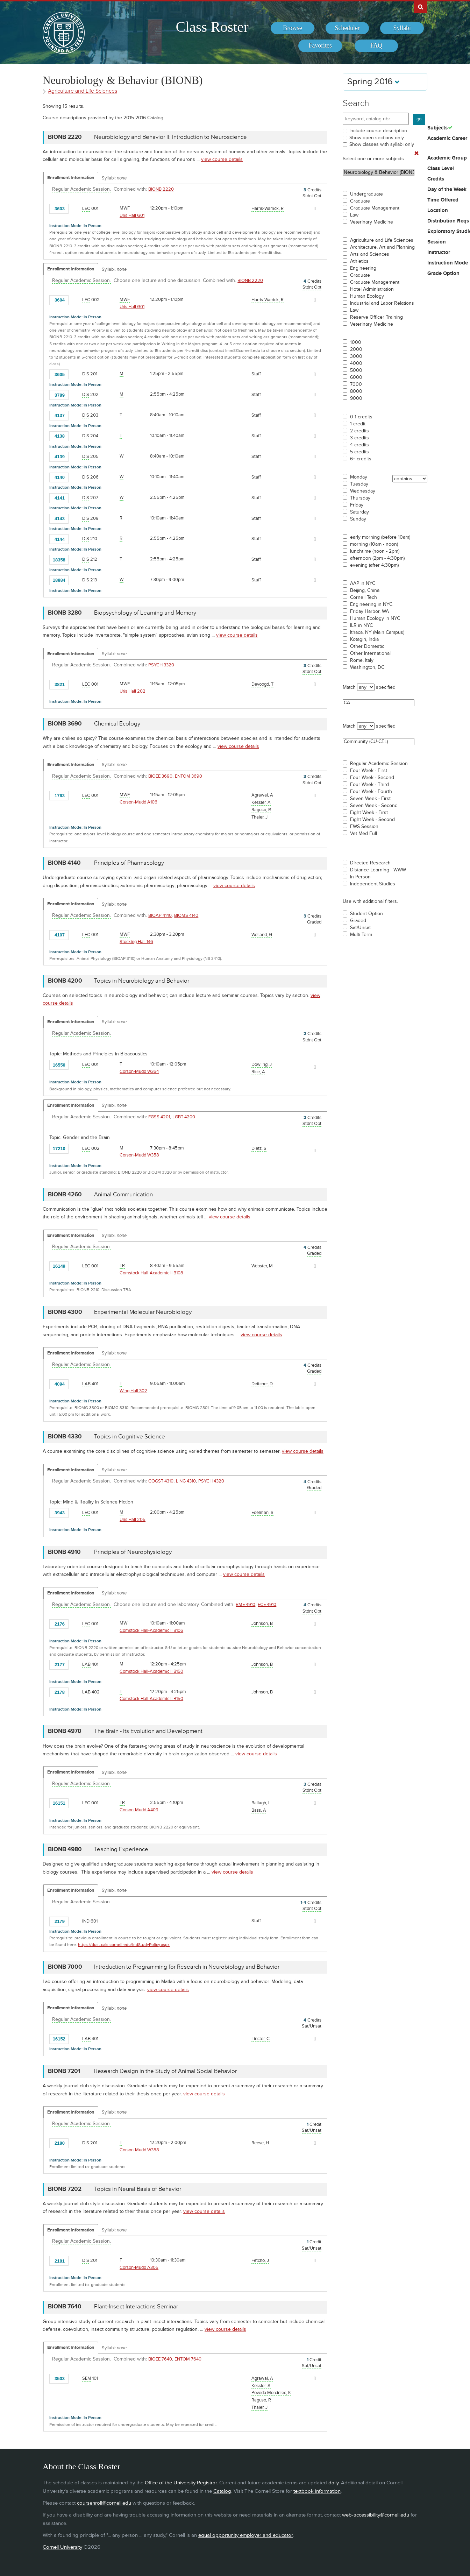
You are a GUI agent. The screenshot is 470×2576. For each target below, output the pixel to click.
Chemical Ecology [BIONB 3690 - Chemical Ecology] (117, 723)
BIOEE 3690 (160, 776)
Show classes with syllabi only (381, 144)
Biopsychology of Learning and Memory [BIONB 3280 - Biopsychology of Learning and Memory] (145, 612)
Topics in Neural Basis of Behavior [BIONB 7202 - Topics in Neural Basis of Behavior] (137, 2189)
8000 (356, 391)
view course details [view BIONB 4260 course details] (229, 1217)
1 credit (357, 424)
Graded (358, 920)
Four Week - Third (369, 784)
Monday (358, 477)
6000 (356, 377)
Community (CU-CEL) (378, 741)
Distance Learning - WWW (378, 870)
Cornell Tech (363, 597)
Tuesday (359, 484)
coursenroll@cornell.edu (104, 2503)
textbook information (317, 2491)
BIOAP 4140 (160, 915)
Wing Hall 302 (133, 1391)
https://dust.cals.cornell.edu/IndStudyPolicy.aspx (124, 1944)
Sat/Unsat (360, 927)
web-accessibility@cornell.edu (375, 2515)
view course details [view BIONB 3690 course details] (238, 746)
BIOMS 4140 (186, 915)
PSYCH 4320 (211, 1481)
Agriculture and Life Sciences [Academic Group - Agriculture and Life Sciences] (82, 91)
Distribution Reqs (448, 221)
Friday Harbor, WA (369, 611)
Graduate (360, 201)
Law (354, 215)
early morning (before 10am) (380, 537)
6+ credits (360, 459)
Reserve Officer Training (376, 317)
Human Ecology (367, 296)
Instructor (438, 252)
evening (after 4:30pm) (374, 565)
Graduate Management (374, 208)
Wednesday (362, 491)
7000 (356, 384)
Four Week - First (368, 770)
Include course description (378, 131)
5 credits (359, 452)
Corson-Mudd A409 (139, 1810)
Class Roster (212, 27)
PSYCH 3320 (161, 665)
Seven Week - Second (374, 805)
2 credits (359, 431)
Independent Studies (372, 884)
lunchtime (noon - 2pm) (374, 551)
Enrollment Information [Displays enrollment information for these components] (70, 178)
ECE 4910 (267, 1604)
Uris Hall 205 (132, 1519)
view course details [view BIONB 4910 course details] (244, 1574)
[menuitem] (292, 28)
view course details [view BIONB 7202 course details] (204, 2211)
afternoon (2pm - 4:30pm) (377, 558)
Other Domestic (367, 646)
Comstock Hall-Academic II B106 (151, 1630)
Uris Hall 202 (132, 691)
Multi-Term (361, 934)
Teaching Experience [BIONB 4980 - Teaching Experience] (121, 1849)
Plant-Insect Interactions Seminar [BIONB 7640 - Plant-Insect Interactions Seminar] (136, 2306)
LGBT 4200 (183, 1117)
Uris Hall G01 (132, 215)
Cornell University (62, 2547)
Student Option (366, 913)
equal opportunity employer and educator (245, 2535)
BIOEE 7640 (160, 2359)
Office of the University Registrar (181, 2482)
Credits (435, 179)
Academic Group (447, 158)
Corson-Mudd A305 (139, 2267)
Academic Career (447, 138)
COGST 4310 (160, 1481)
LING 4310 (186, 1481)
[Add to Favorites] (75, 208)
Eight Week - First (369, 812)
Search (356, 103)
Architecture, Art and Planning (382, 247)
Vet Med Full (363, 833)
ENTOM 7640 (188, 2359)
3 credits (359, 438)
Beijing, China (364, 590)
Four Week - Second (372, 777)
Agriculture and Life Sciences (381, 240)
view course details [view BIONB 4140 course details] (234, 886)
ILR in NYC (361, 625)
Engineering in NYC (371, 604)
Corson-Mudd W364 (139, 1071)
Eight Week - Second (372, 819)
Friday (356, 505)
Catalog (222, 2491)
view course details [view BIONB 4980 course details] (232, 1872)
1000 (355, 342)
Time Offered (442, 200)
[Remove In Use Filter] (416, 153)
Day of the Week (447, 189)
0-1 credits (361, 417)
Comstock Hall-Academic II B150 (151, 1671)
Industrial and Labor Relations (382, 303)
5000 (356, 370)
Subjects (437, 128)
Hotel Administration (372, 289)
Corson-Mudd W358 (139, 1155)
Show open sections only (376, 138)
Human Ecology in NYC (375, 618)
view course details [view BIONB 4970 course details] (256, 1754)
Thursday (360, 498)
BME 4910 (245, 1604)
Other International (370, 653)
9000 (356, 398)
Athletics (359, 261)
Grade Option (443, 273)
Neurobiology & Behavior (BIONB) (378, 172)
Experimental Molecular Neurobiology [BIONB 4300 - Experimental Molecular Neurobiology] (143, 1312)
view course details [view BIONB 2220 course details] (222, 159)
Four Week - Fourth (371, 791)
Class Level (440, 168)
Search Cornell (420, 6)
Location (437, 210)
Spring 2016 (373, 81)
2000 (356, 349)
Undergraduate (366, 194)
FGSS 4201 (159, 1117)
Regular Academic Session (379, 763)
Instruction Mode (447, 263)
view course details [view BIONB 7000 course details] (168, 1990)
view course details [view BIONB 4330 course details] (302, 1451)
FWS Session (364, 826)
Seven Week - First (370, 798)
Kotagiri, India (364, 639)
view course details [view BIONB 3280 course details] (237, 635)
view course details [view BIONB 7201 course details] (204, 2094)
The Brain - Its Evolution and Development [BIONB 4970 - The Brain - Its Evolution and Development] (148, 1731)
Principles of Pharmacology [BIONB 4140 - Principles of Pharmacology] (129, 862)
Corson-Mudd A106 (138, 802)
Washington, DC (367, 667)
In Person (360, 877)
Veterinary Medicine (371, 222)
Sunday (358, 519)
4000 (356, 363)
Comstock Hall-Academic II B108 (151, 1273)
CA (378, 703)
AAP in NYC (362, 583)
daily (333, 2482)
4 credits (359, 445)
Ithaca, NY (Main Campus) (377, 632)
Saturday (359, 512)
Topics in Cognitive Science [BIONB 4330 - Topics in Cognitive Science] (129, 1436)
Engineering (363, 268)
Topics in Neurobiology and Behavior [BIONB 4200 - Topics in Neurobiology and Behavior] (141, 980)
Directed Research (370, 863)
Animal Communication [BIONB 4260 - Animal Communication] (123, 1194)
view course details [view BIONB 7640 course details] (225, 2329)
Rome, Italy (361, 660)
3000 (356, 356)
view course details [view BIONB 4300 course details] (261, 1335)
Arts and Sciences (369, 254)
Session (436, 242)
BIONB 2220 (161, 189)
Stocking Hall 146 (136, 941)
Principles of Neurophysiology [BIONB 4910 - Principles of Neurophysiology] (133, 1552)
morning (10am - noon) (374, 544)
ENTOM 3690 (188, 776)
